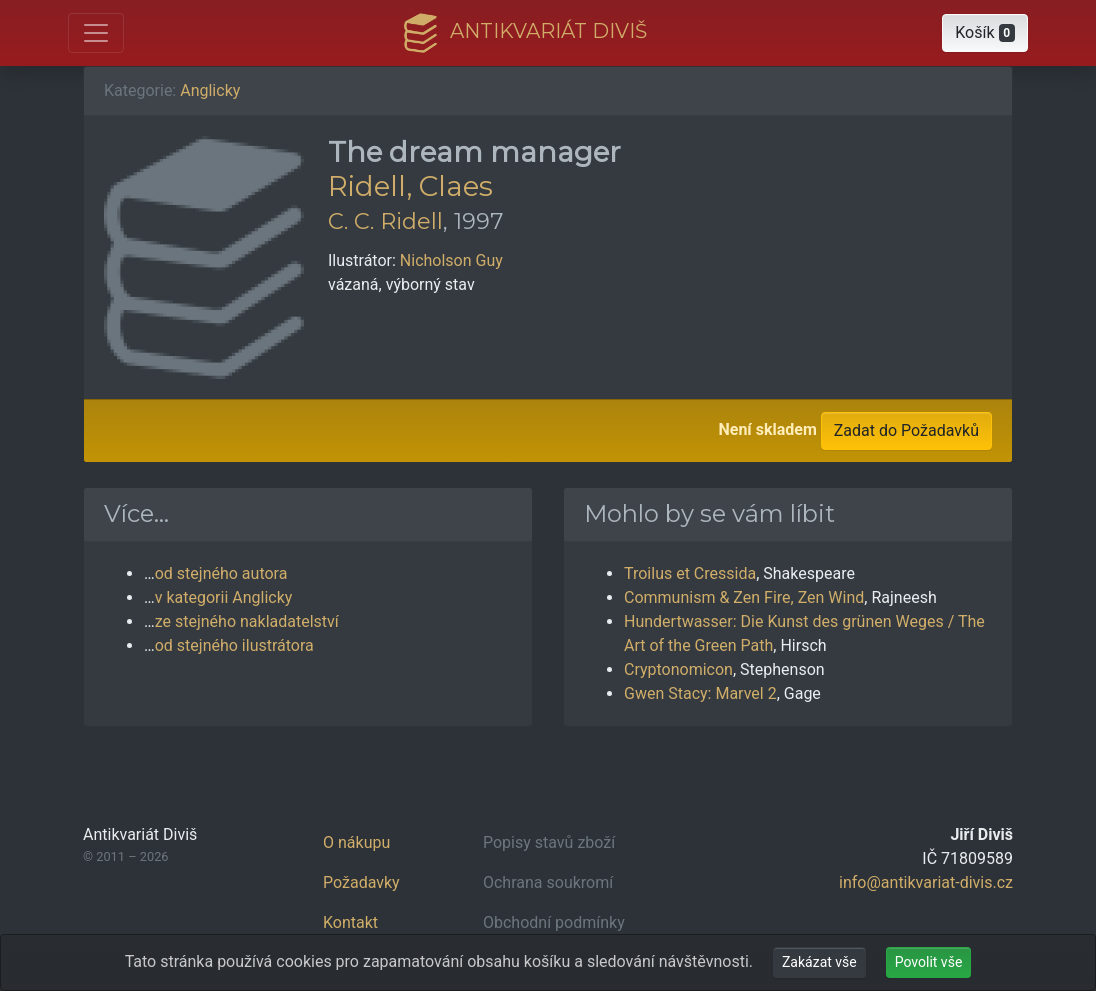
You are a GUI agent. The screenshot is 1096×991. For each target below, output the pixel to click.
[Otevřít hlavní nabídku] (96, 33)
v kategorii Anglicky (224, 597)
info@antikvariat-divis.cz (926, 882)
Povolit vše (929, 962)
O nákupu (356, 842)
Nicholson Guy (451, 260)
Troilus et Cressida (690, 573)
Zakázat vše (819, 962)
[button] (985, 33)
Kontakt (350, 922)
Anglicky (210, 90)
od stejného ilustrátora (234, 645)
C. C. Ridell (385, 221)
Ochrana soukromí (548, 882)
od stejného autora (221, 573)
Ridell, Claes (410, 186)
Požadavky (361, 882)
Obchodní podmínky (554, 922)
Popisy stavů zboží (549, 842)
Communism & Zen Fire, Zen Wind (744, 597)
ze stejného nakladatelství (247, 621)
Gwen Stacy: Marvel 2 (700, 693)
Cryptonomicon (678, 669)
